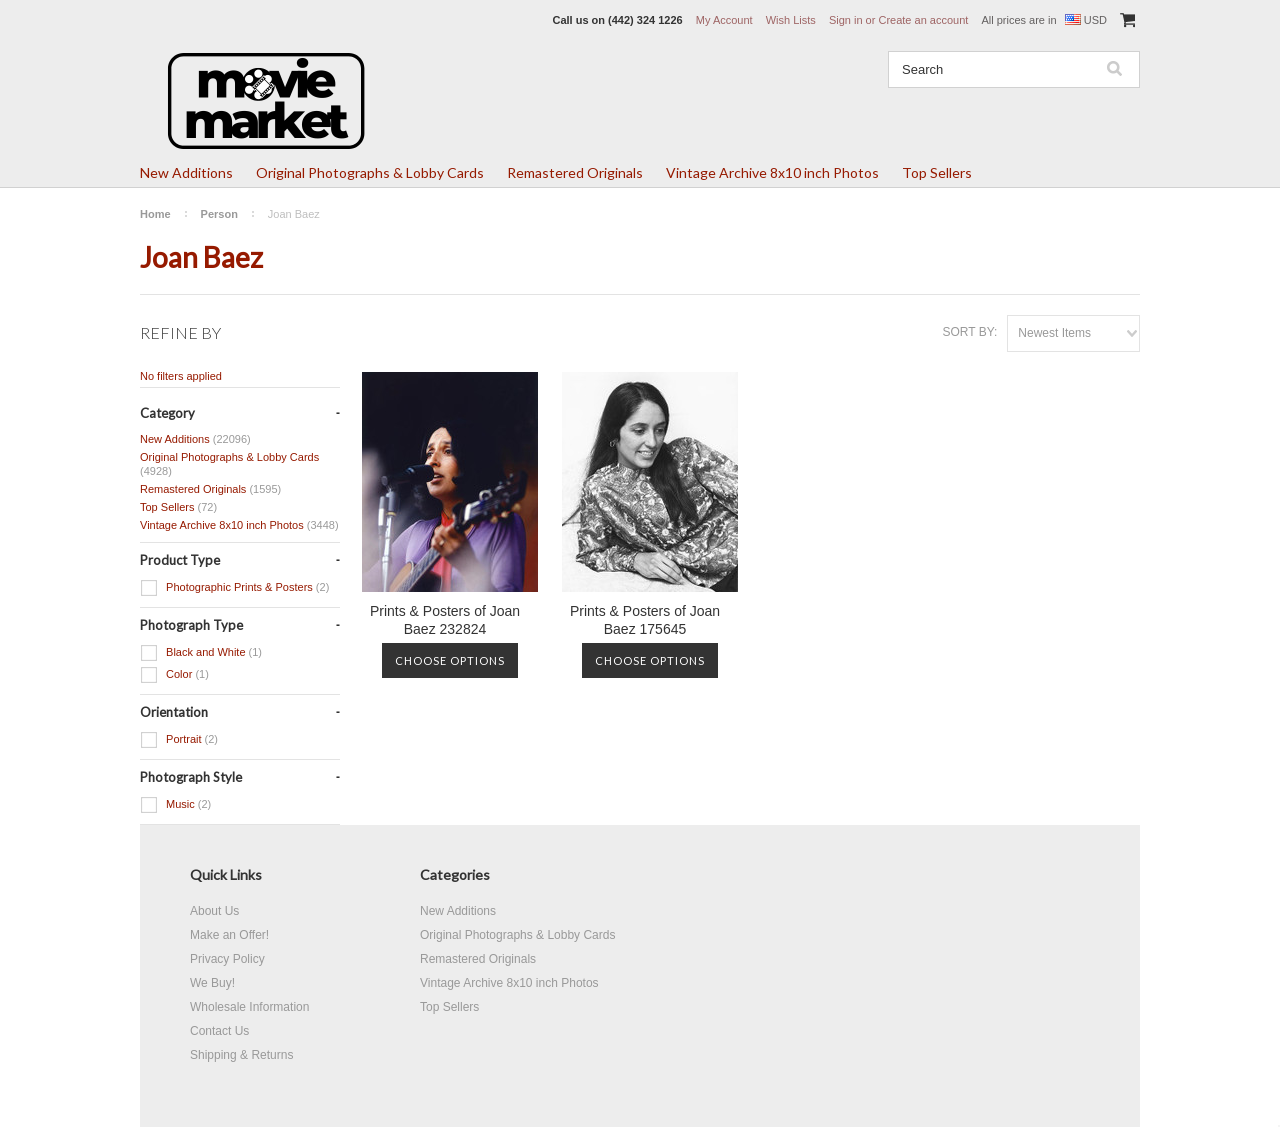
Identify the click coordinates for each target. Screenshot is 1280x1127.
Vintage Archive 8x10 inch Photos (772, 172)
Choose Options (450, 660)
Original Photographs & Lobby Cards (370, 172)
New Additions (186, 172)
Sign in (846, 20)
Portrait (179, 740)
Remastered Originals (575, 172)
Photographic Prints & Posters (234, 588)
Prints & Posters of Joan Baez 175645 (645, 620)
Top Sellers (937, 172)
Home (155, 214)
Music (175, 805)
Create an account (923, 20)
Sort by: (969, 332)
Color (174, 675)
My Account (724, 20)
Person (219, 214)
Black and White (201, 653)
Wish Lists (791, 20)
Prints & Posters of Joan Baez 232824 (445, 620)
